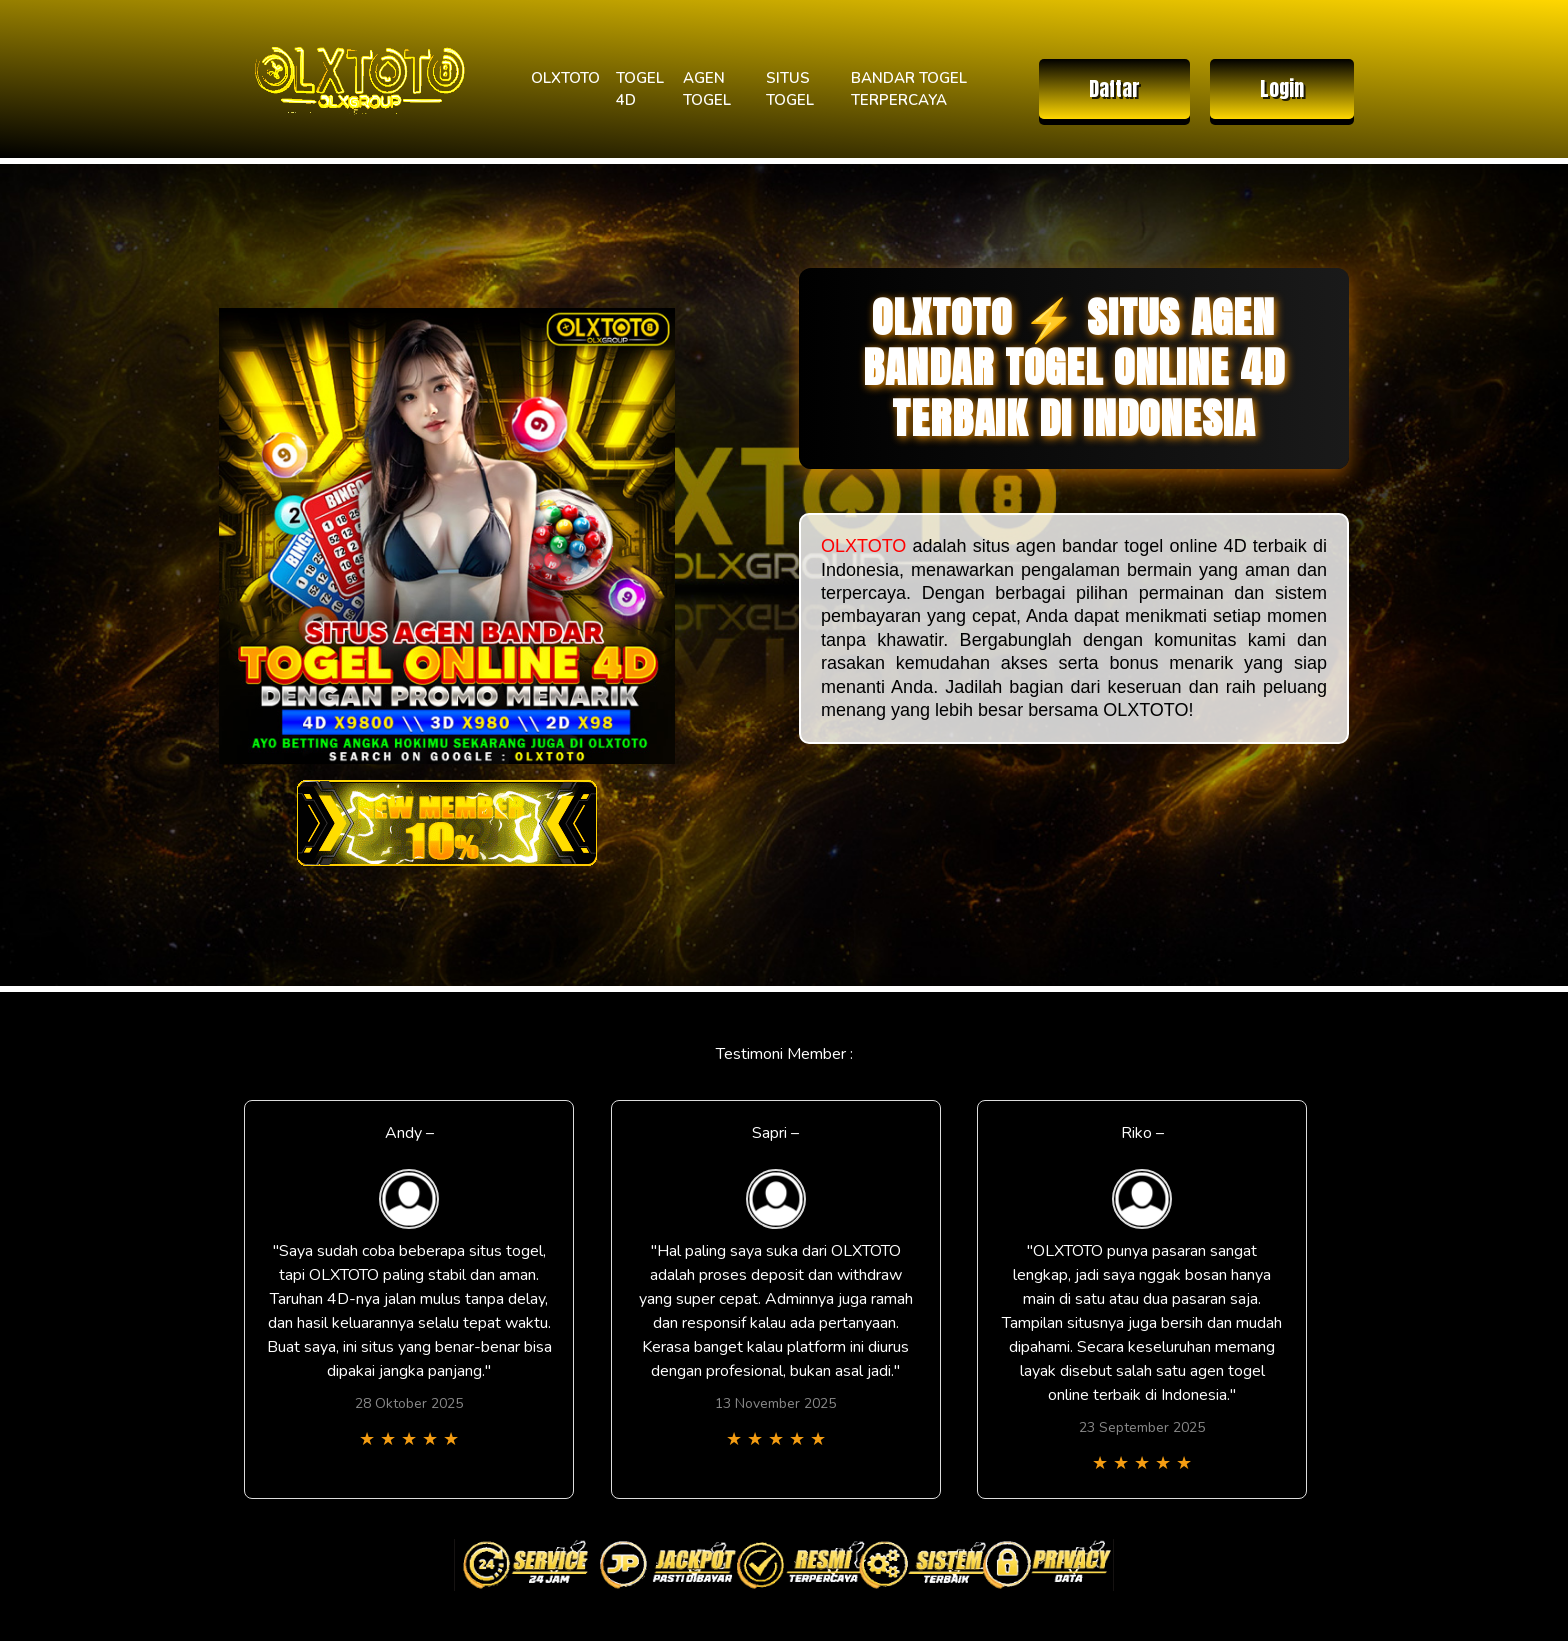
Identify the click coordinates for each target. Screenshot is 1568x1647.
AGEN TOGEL (707, 89)
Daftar (1114, 88)
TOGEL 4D (640, 89)
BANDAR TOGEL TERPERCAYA (909, 89)
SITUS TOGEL (790, 89)
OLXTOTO (565, 78)
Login (1282, 88)
